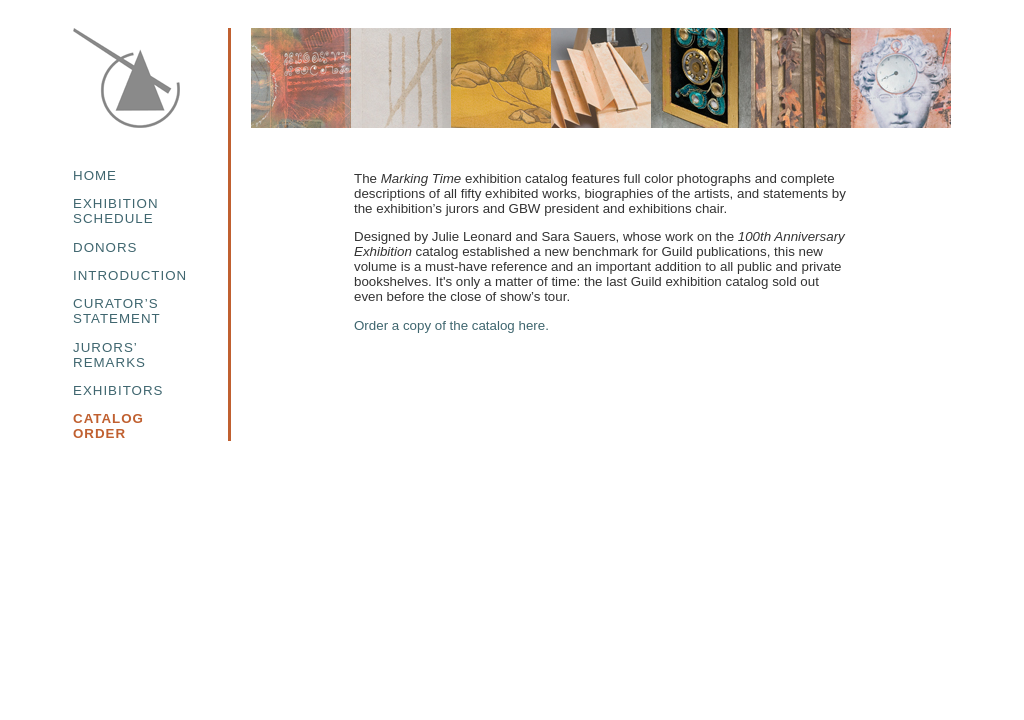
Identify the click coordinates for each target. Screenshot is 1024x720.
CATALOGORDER (108, 426)
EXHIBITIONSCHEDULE (116, 211)
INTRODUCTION (130, 275)
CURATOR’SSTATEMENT (117, 311)
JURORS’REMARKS (109, 355)
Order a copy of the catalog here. (451, 325)
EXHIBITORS (118, 390)
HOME (95, 175)
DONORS (105, 247)
